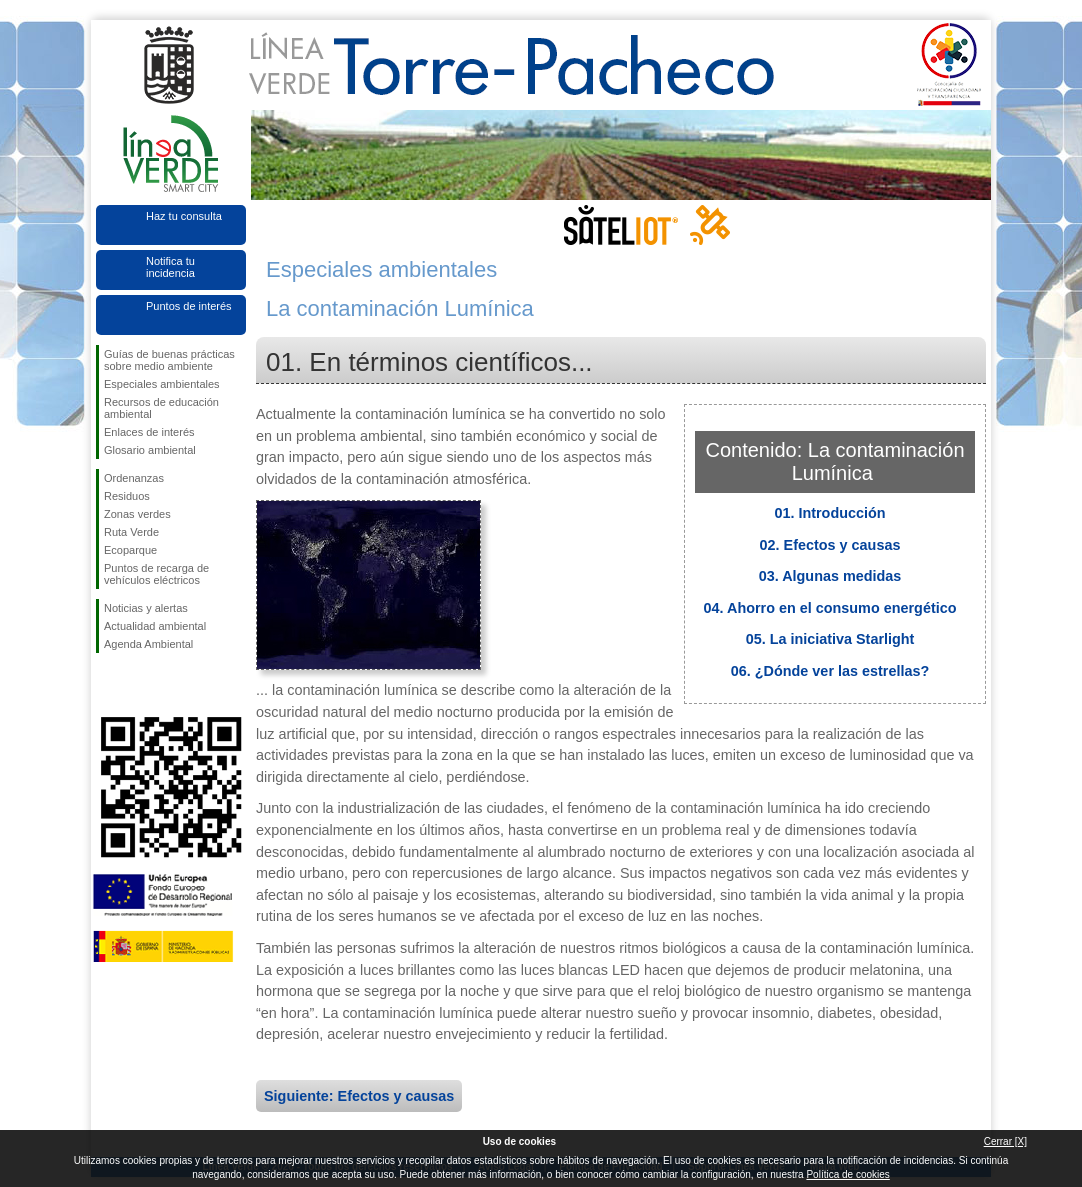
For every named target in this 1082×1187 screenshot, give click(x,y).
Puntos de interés (189, 306)
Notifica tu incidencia (170, 267)
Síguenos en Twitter (141, 685)
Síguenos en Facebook (108, 685)
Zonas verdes (137, 514)
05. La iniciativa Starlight (830, 639)
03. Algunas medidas (830, 576)
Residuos (127, 496)
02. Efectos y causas (830, 545)
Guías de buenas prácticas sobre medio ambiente (169, 360)
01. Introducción (829, 513)
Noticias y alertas (146, 608)
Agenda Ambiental (148, 644)
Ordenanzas (134, 478)
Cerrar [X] (1005, 1141)
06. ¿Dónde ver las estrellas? (830, 671)
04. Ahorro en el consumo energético (830, 608)
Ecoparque (130, 550)
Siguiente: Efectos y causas (359, 1096)
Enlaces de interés (149, 432)
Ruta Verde (131, 532)
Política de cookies (847, 1174)
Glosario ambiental (150, 450)
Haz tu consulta (184, 216)
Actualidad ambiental (155, 626)
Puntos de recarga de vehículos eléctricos (156, 574)
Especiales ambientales (162, 384)
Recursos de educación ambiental (161, 408)
